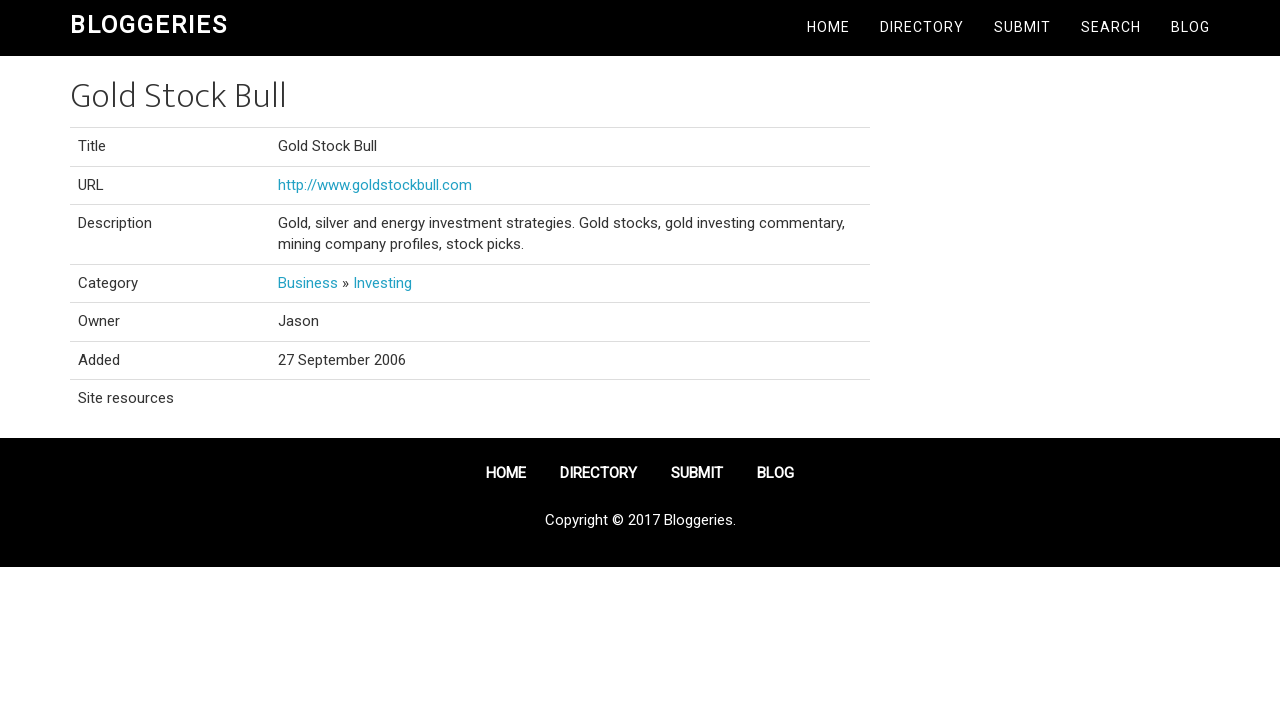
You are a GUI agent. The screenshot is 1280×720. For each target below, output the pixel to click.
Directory (922, 27)
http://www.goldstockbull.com (375, 185)
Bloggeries (149, 25)
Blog (1190, 27)
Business (308, 283)
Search (1111, 27)
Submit (1022, 27)
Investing (382, 283)
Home (828, 27)
